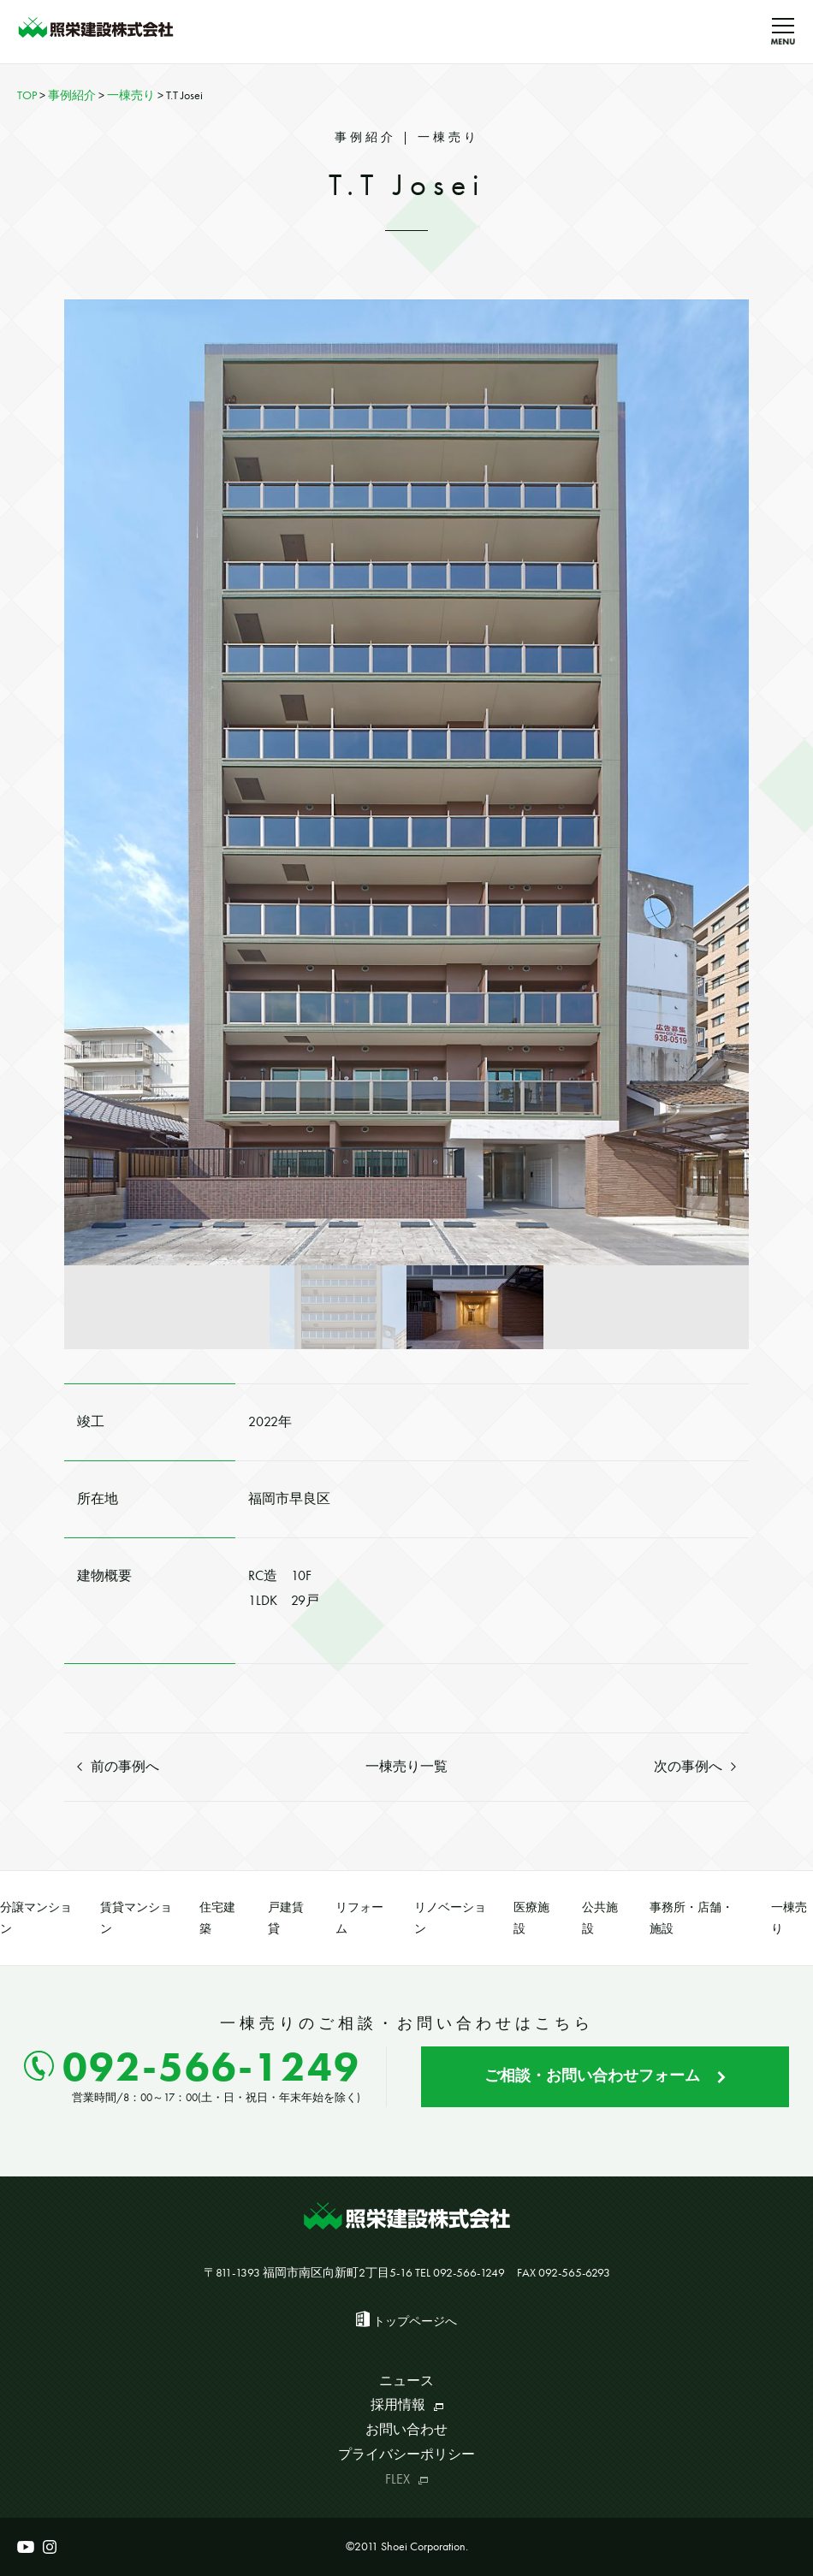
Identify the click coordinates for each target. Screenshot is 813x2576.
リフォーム (359, 1917)
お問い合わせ (406, 2429)
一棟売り (789, 1917)
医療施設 (531, 1917)
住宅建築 (217, 1917)
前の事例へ (118, 1766)
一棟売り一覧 (406, 1766)
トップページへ (415, 2321)
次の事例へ (695, 1766)
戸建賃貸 (286, 1917)
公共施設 (600, 1917)
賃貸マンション (136, 1917)
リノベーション (450, 1917)
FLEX (406, 2479)
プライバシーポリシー (406, 2454)
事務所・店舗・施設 (691, 1917)
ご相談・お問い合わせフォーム (605, 2075)
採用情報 (407, 2404)
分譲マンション (36, 1917)
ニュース (406, 2380)
